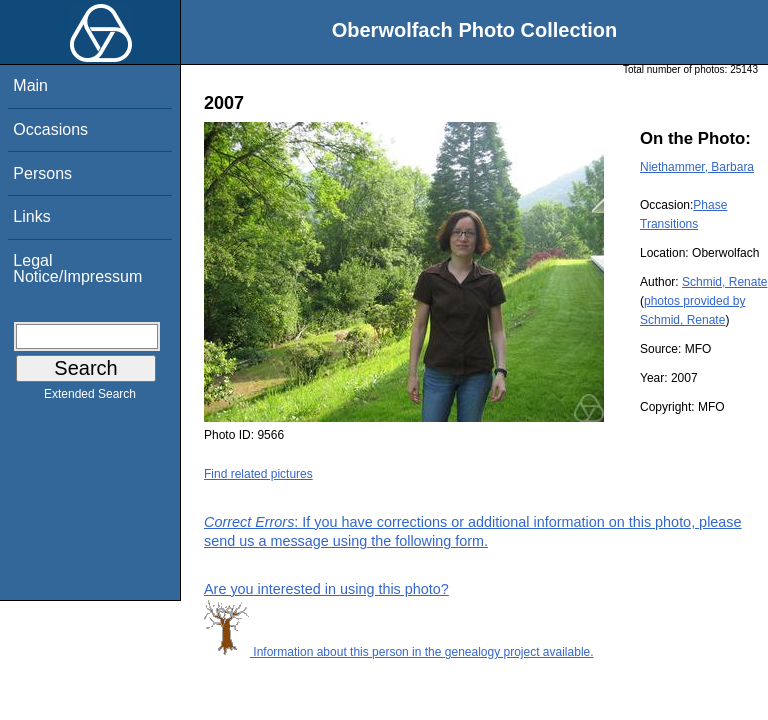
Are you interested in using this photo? (326, 589)
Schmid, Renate (724, 282)
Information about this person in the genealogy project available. (399, 652)
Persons (42, 173)
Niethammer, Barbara (697, 167)
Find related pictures (258, 474)
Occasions (50, 129)
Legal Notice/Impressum (77, 268)
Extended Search (90, 398)
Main (30, 85)
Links (31, 216)
